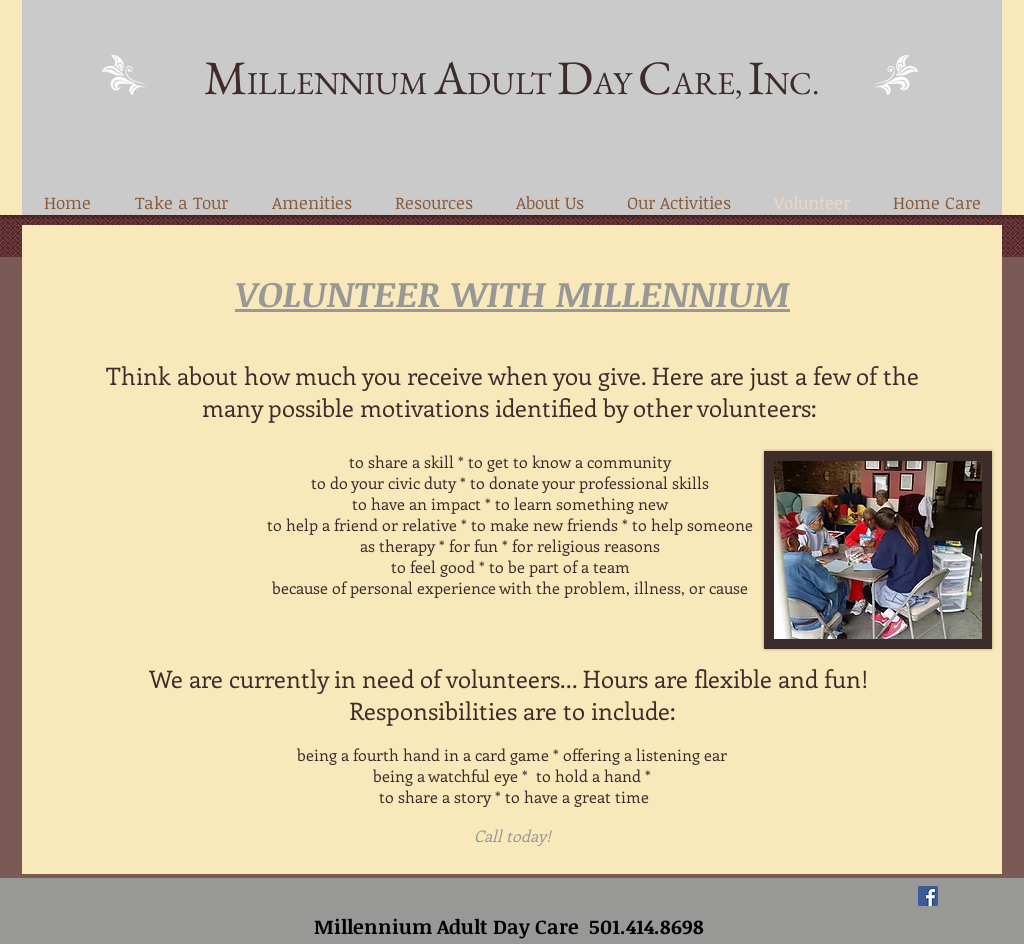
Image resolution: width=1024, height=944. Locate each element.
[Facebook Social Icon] (928, 896)
